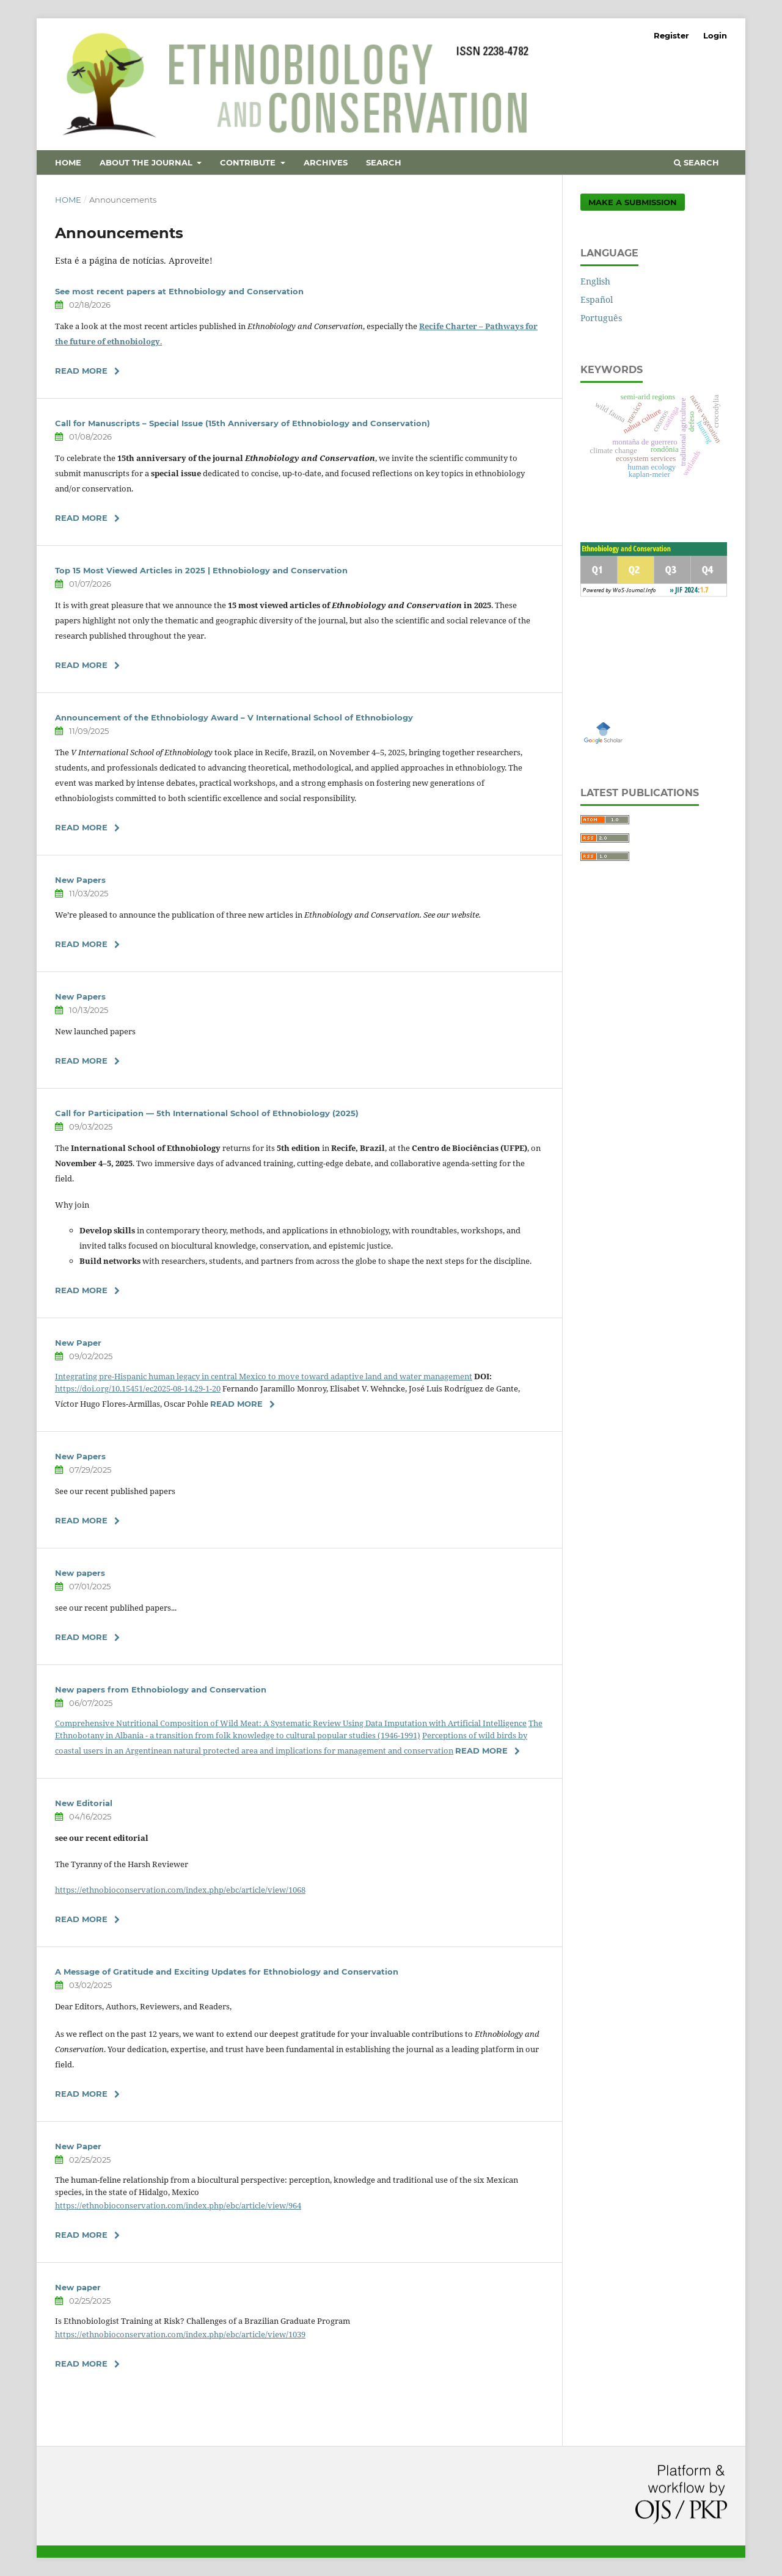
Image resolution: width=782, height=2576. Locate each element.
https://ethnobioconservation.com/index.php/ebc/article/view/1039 (180, 2334)
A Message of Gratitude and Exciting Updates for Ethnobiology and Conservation (226, 1971)
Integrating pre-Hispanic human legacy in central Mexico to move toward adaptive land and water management (263, 1376)
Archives (326, 162)
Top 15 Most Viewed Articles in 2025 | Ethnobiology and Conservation (201, 570)
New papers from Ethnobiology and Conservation (160, 1689)
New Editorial (83, 1803)
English (595, 281)
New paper (78, 2287)
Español (596, 299)
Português (601, 318)
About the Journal (147, 162)
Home (68, 162)
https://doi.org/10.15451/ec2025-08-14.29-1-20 (138, 1388)
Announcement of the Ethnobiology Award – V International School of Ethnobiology (234, 717)
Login (715, 35)
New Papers (80, 880)
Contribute (249, 162)
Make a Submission (632, 202)
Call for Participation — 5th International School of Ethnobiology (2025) (207, 1113)
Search (383, 162)
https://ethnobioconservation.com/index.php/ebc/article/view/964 (178, 2205)
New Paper (78, 1343)
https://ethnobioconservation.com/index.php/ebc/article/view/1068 (180, 1889)
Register (671, 35)
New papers (80, 1573)
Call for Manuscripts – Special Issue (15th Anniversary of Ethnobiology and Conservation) (242, 423)
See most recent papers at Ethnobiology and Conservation (179, 291)
